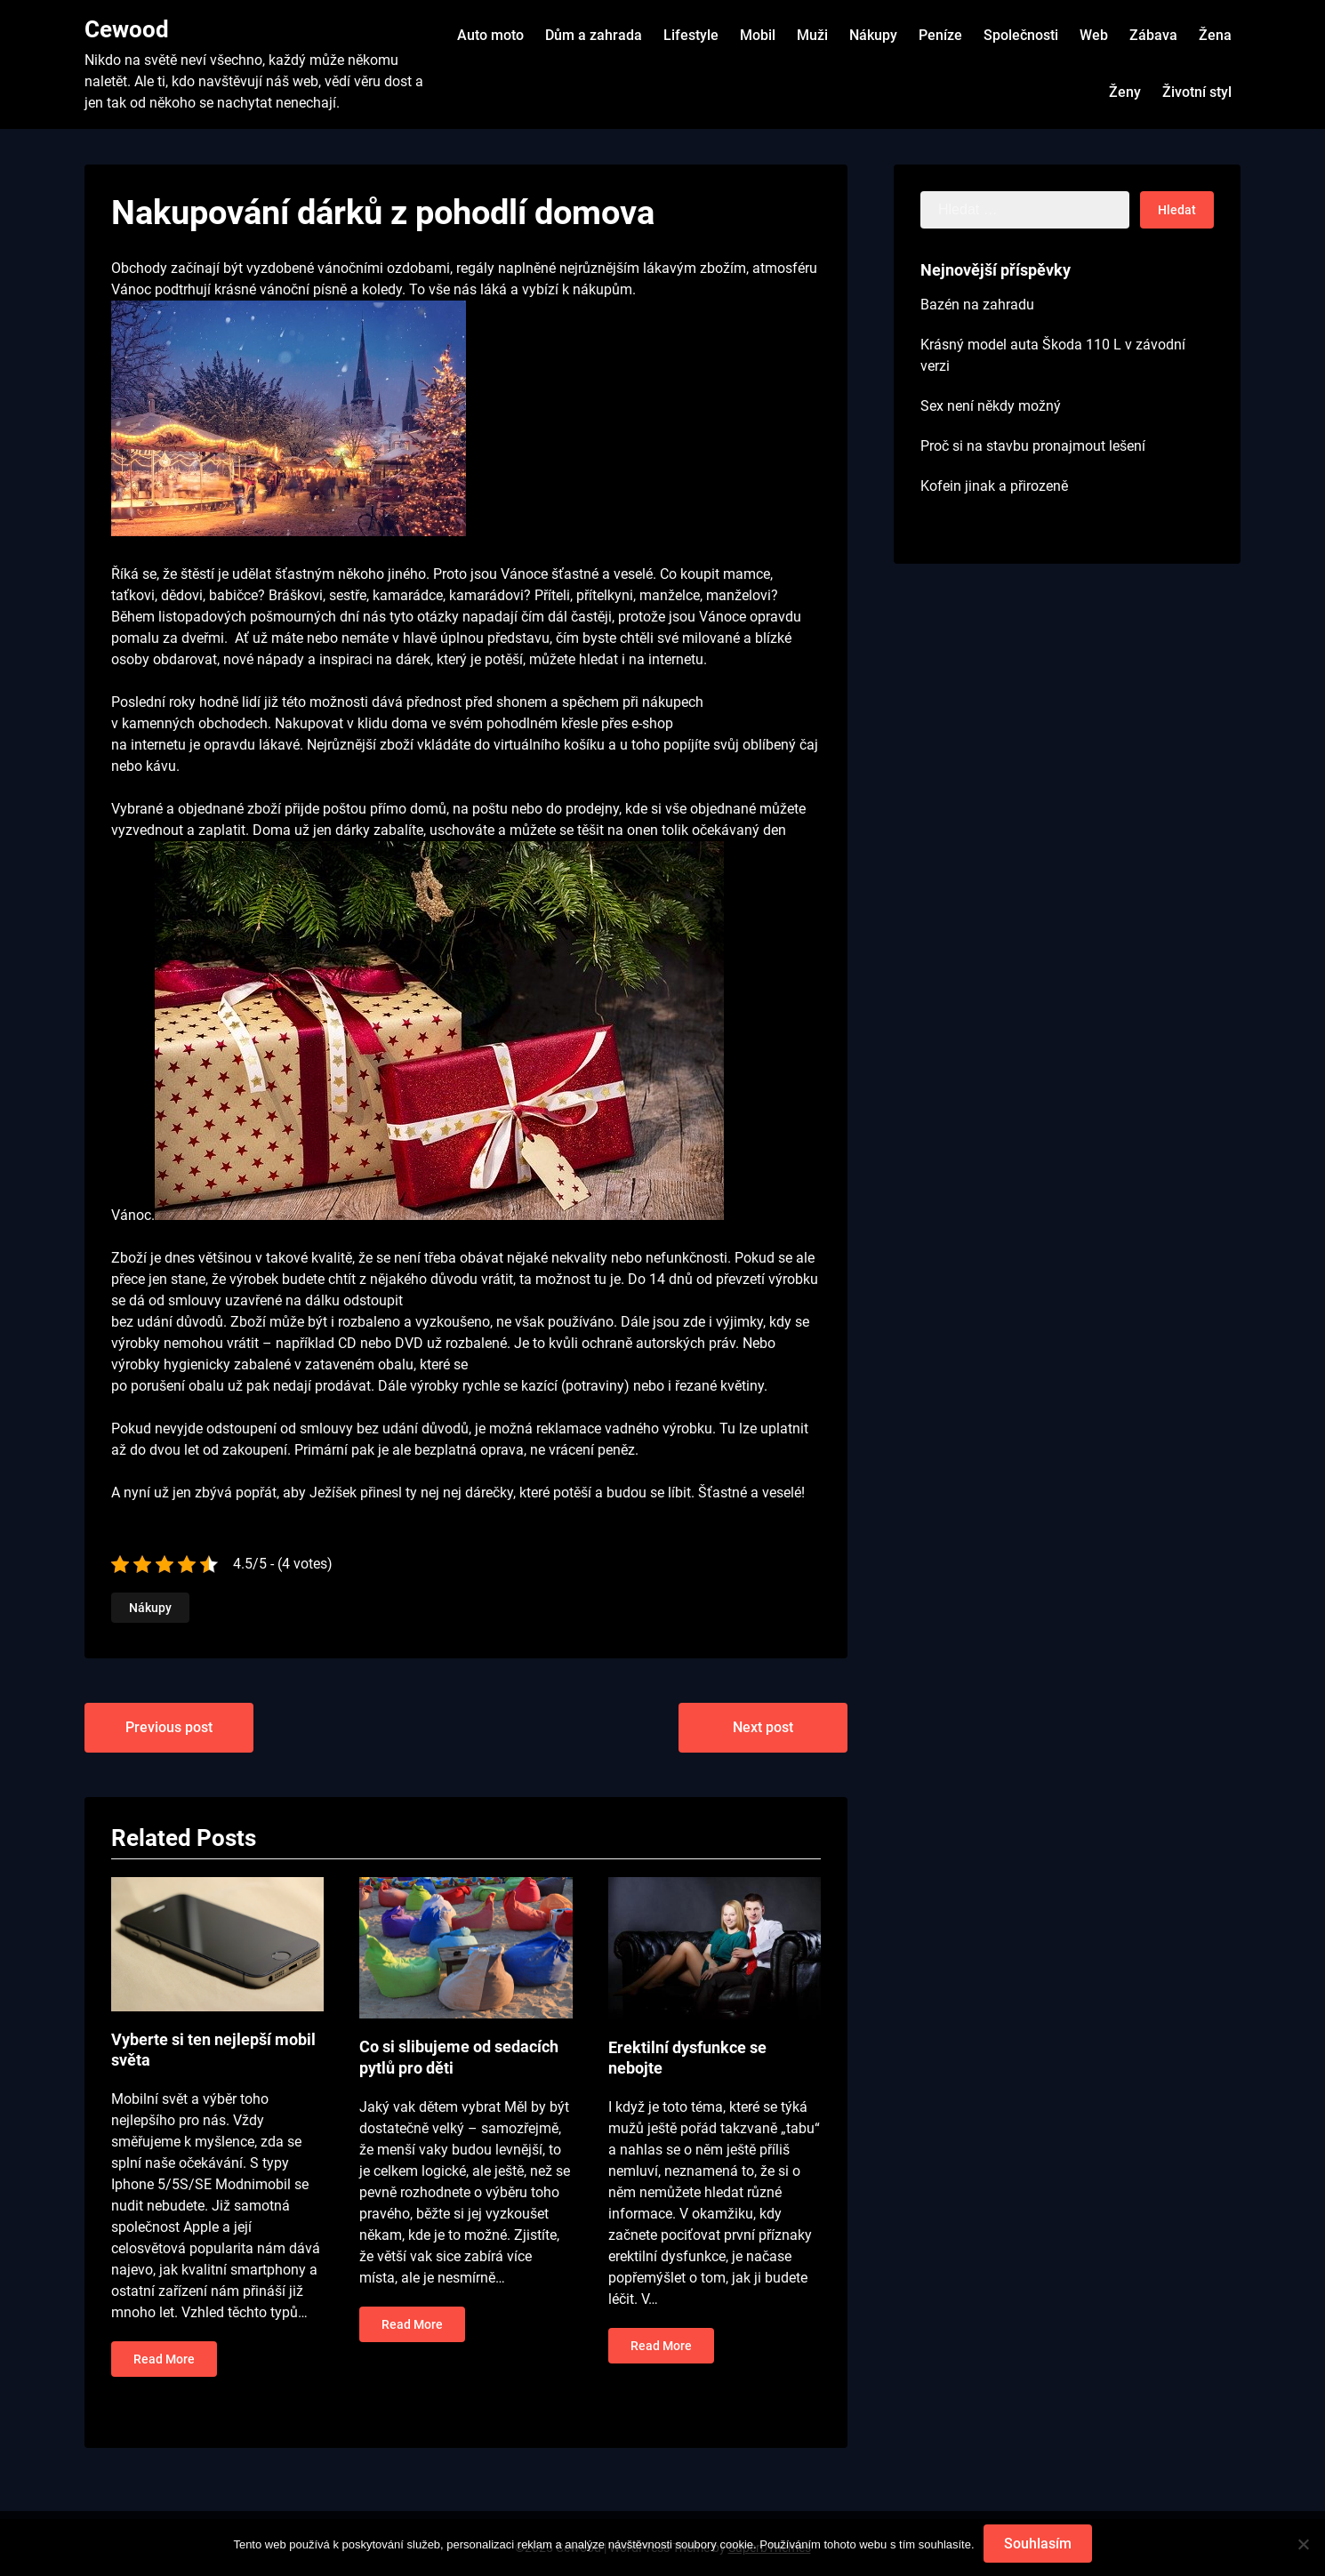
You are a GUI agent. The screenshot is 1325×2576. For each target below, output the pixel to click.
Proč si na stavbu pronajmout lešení (1032, 445)
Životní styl (1197, 92)
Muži (812, 35)
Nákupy (873, 35)
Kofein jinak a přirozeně (994, 485)
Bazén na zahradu (977, 304)
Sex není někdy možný (990, 405)
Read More (164, 2359)
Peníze (940, 35)
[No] (1303, 2544)
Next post (763, 1727)
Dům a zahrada (593, 35)
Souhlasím (1038, 2543)
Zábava (1153, 35)
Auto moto (490, 35)
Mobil (757, 35)
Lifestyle (691, 35)
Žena (1215, 35)
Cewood (126, 29)
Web (1094, 35)
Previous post (169, 1727)
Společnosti (1021, 35)
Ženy (1125, 92)
